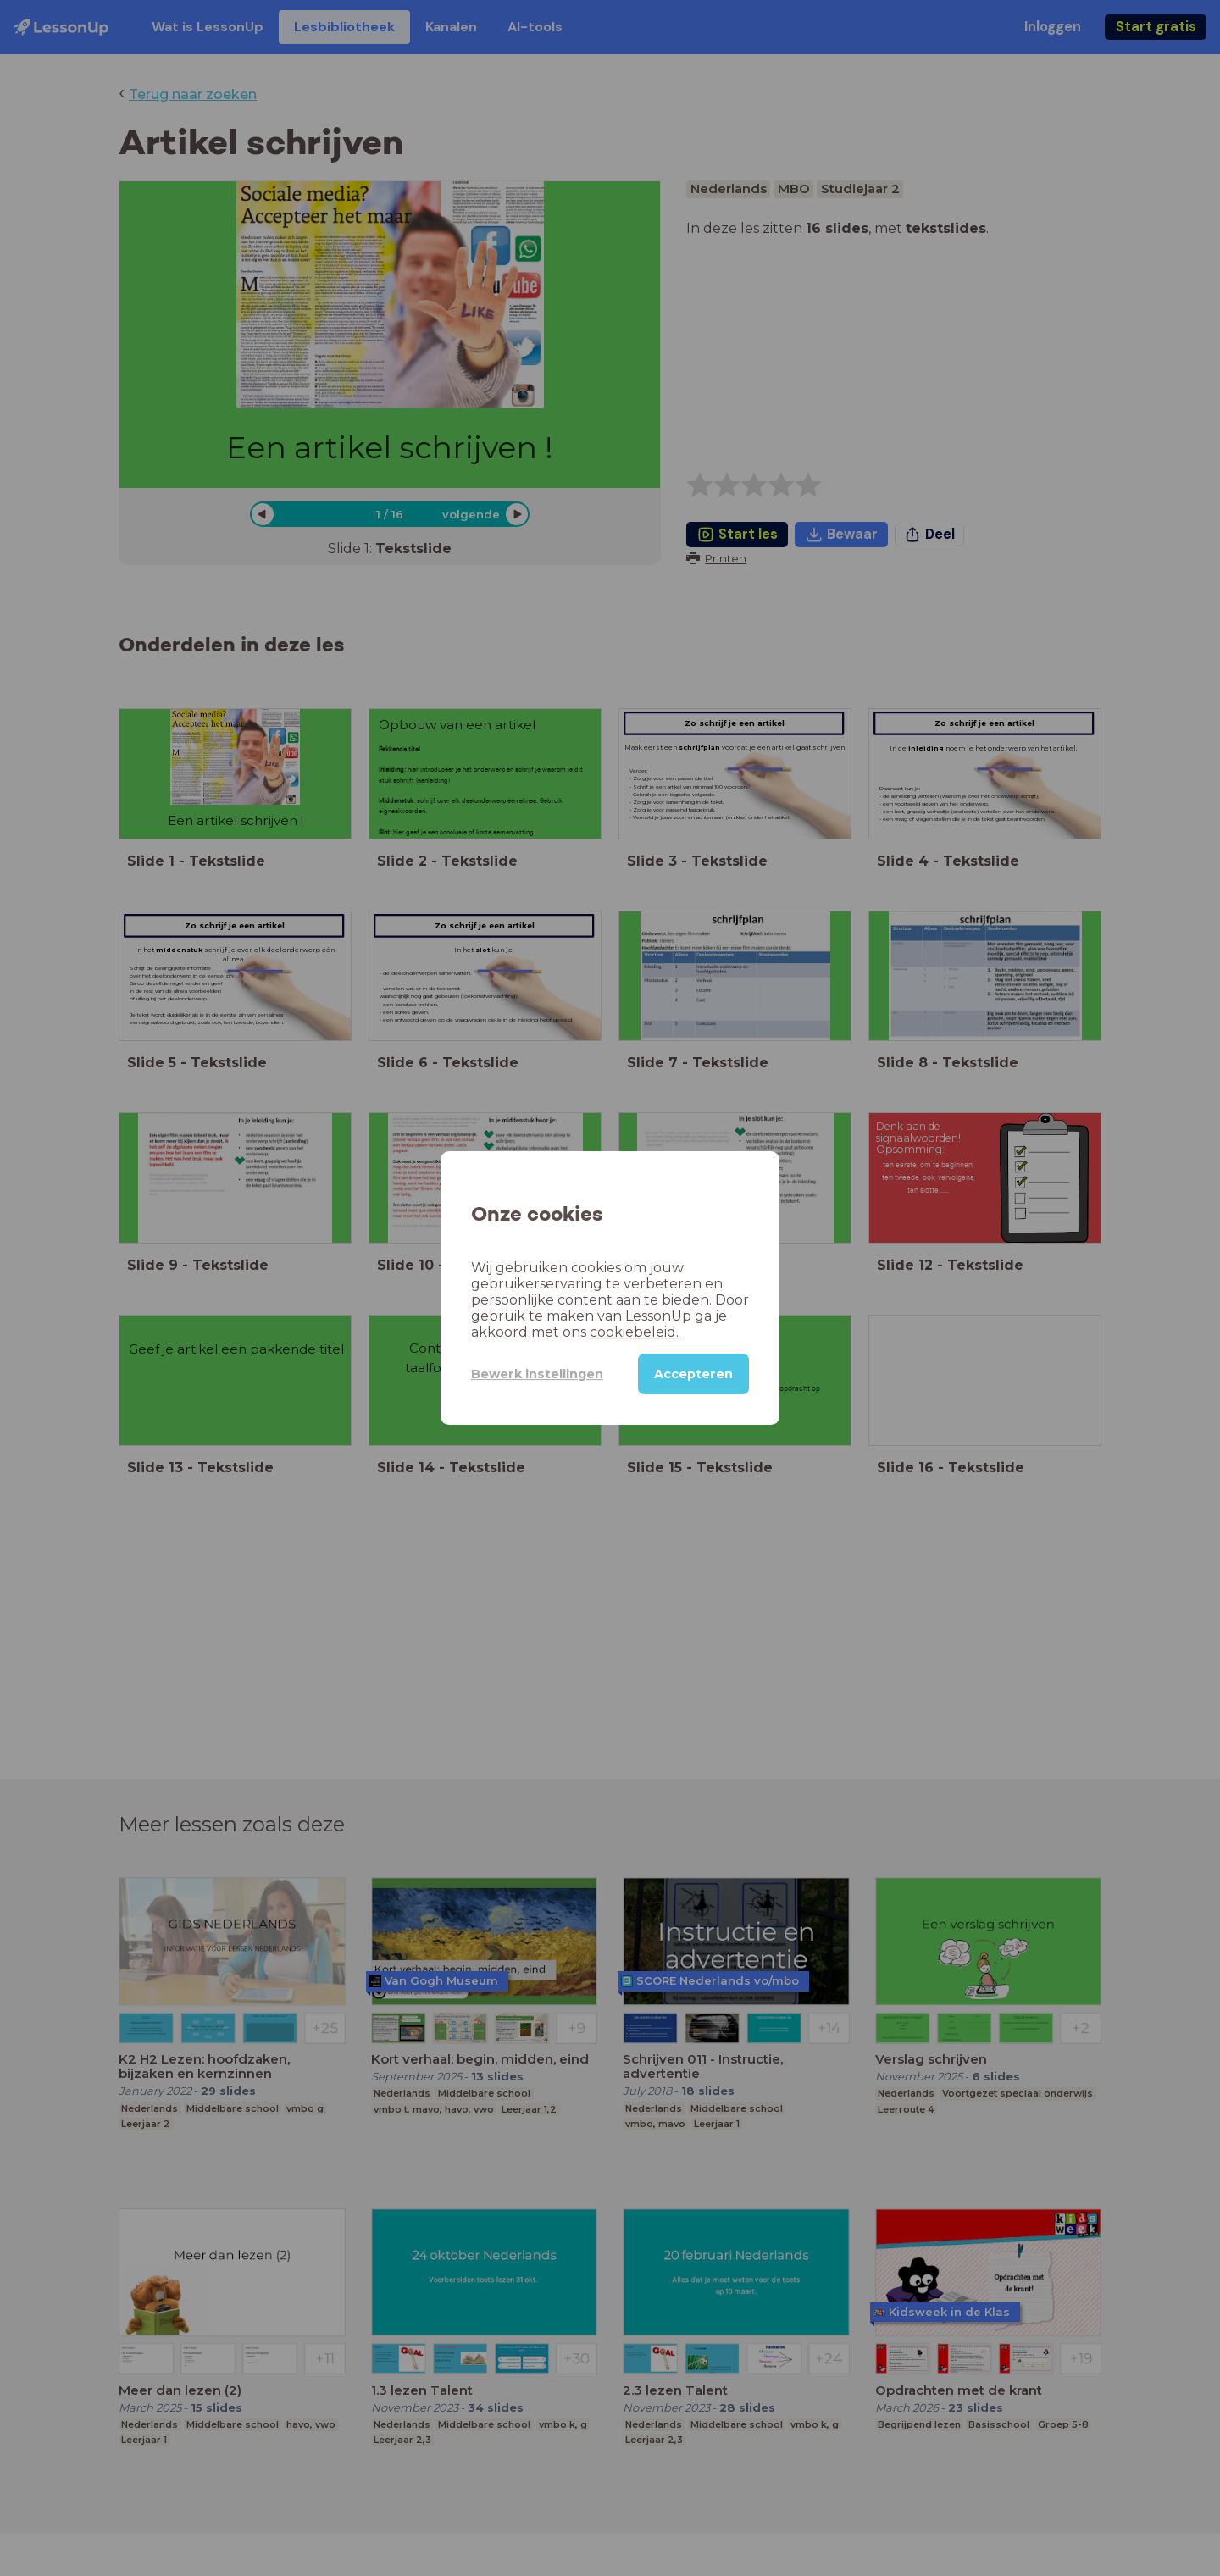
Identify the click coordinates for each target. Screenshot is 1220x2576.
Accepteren (693, 1374)
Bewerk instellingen (537, 1374)
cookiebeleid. (634, 1332)
